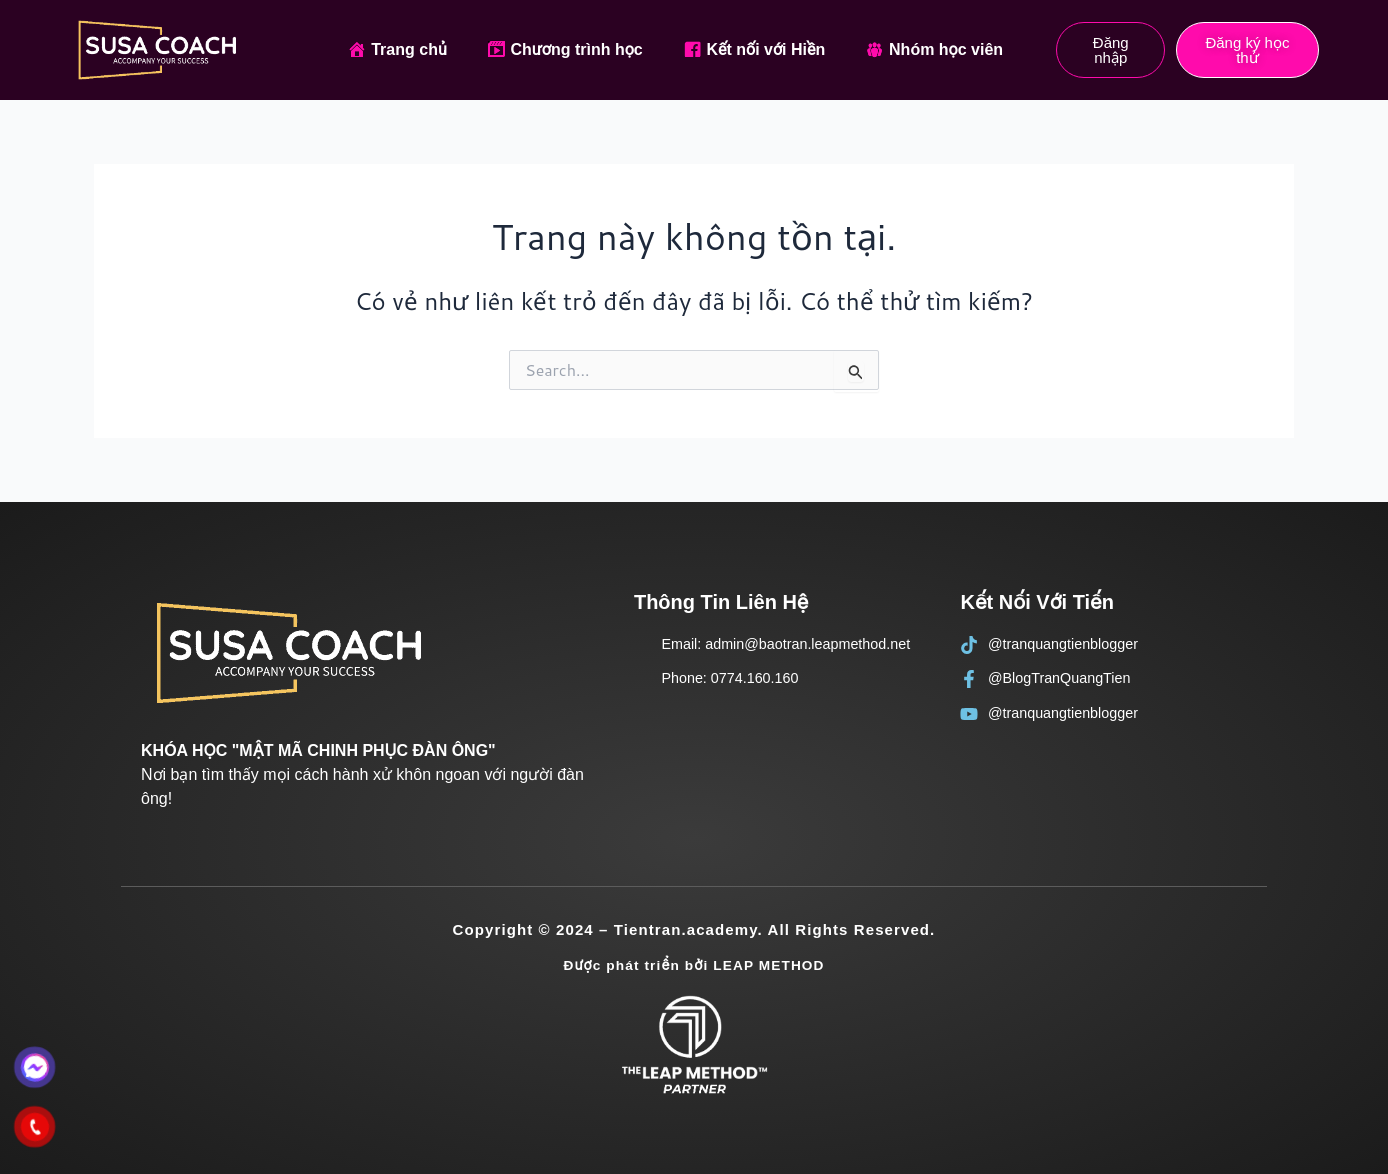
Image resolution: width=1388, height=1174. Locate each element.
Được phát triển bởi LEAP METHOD (693, 964)
